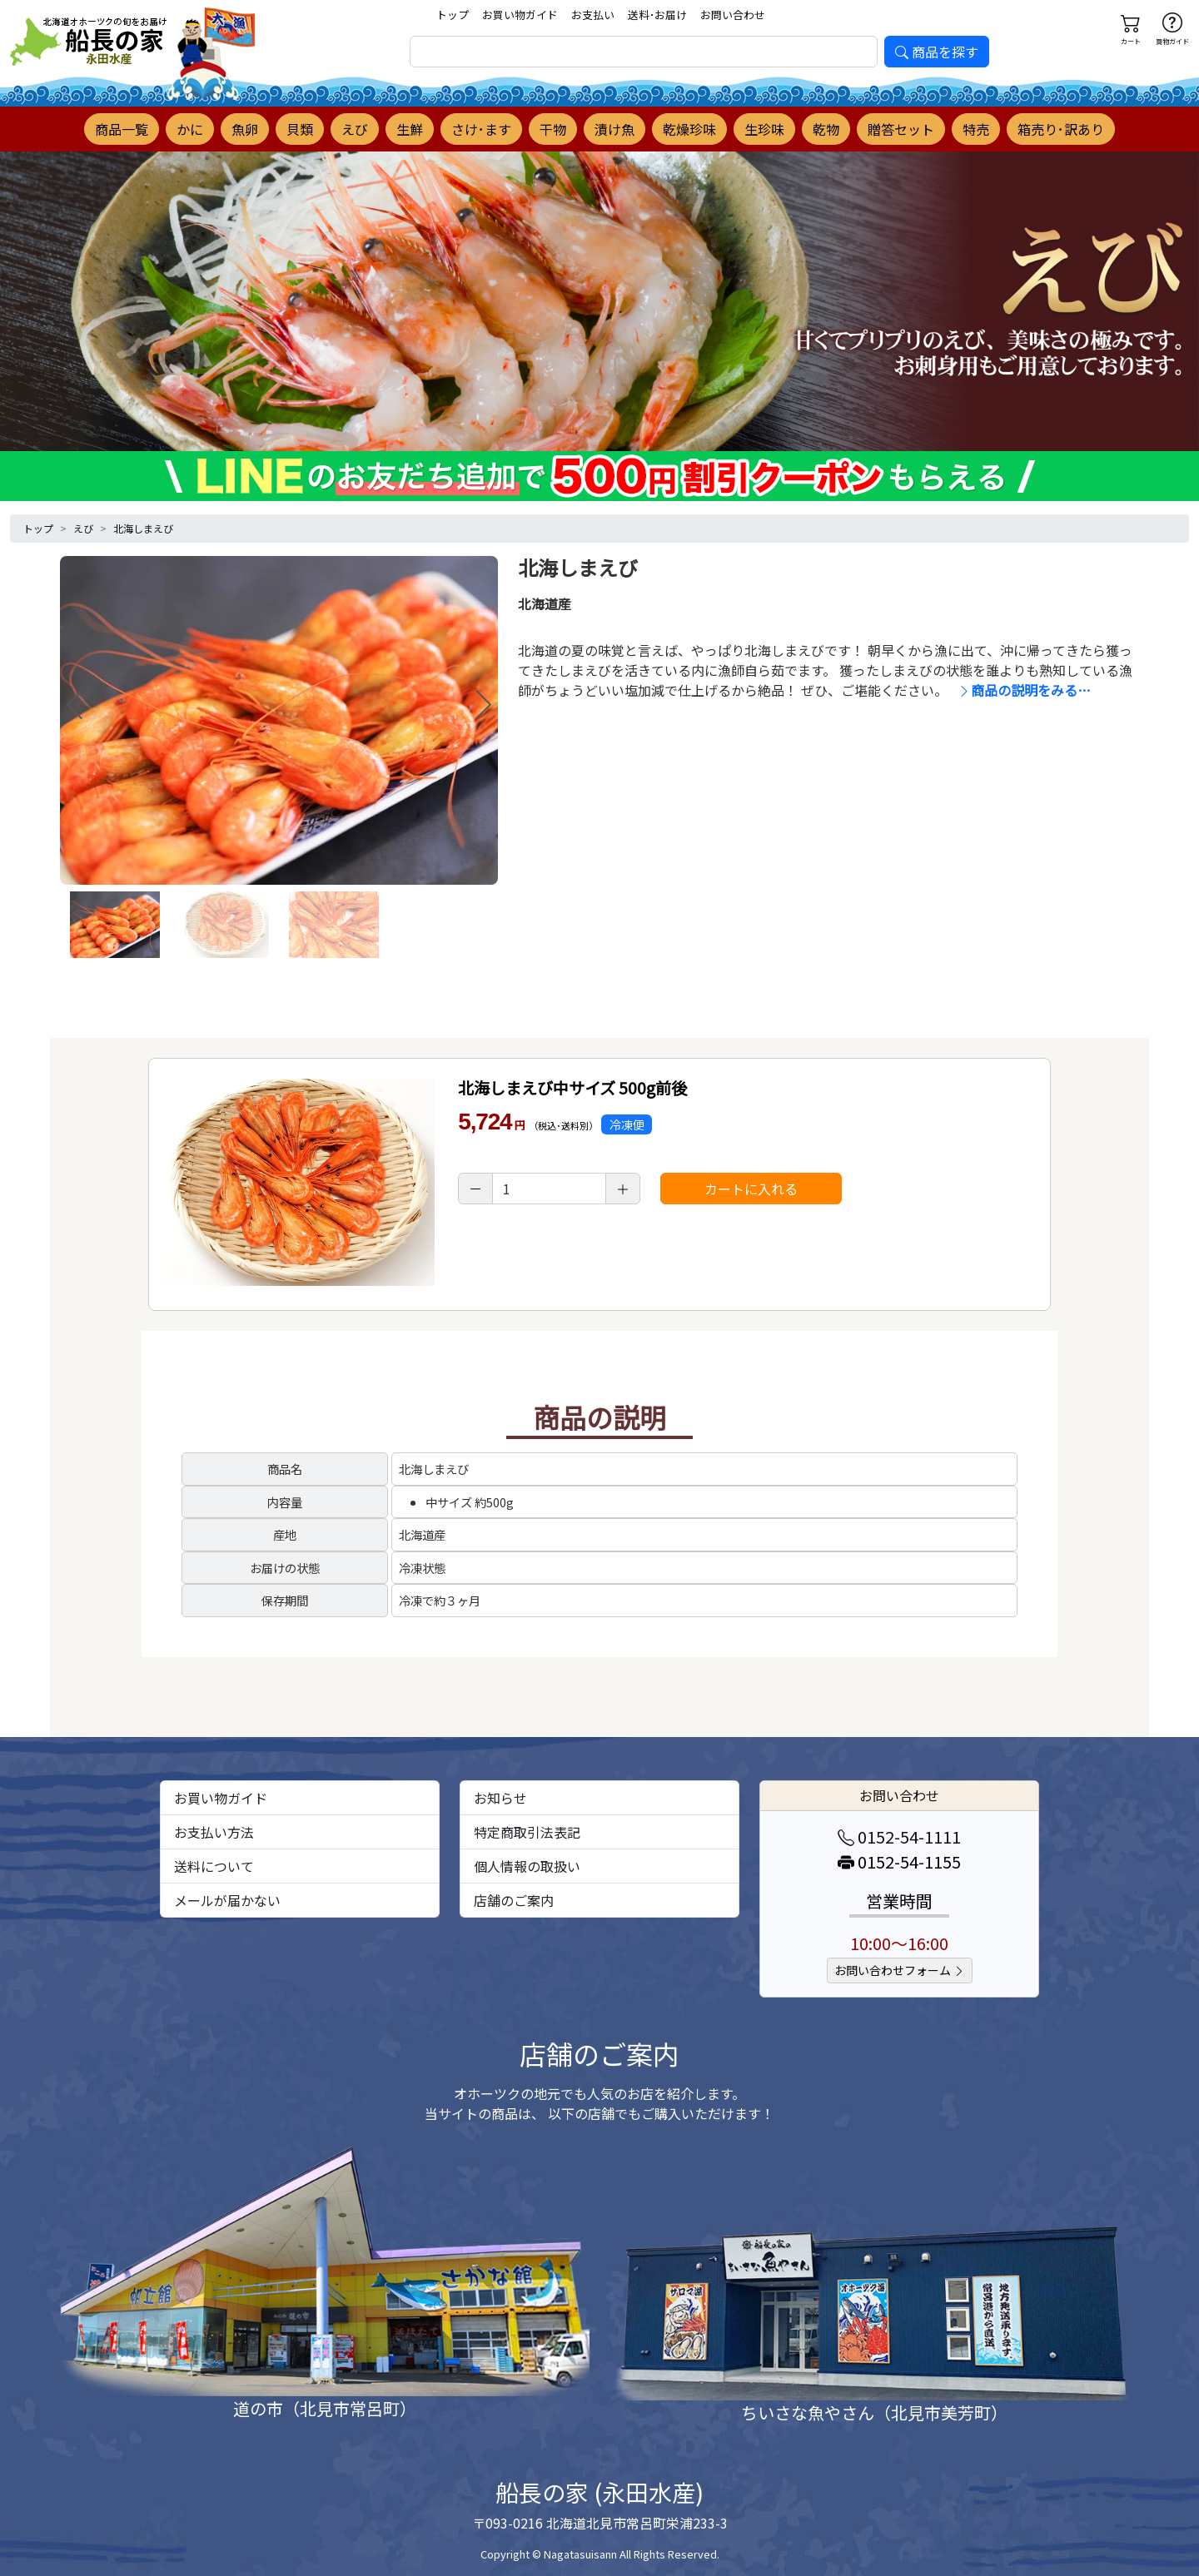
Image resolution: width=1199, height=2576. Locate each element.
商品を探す (936, 52)
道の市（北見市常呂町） (324, 2408)
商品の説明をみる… (1024, 690)
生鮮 (409, 129)
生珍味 (764, 129)
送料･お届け (657, 14)
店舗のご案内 (514, 1900)
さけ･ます (481, 129)
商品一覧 (121, 129)
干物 (553, 129)
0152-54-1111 (899, 1836)
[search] (644, 51)
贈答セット (901, 129)
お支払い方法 (214, 1832)
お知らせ (500, 1798)
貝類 (299, 129)
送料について (214, 1866)
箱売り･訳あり (1060, 129)
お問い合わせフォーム (899, 1970)
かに (190, 129)
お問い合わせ (732, 14)
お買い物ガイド (520, 14)
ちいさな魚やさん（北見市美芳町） (874, 2412)
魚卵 (244, 129)
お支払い (592, 14)
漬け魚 (614, 129)
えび (354, 129)
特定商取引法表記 (527, 1832)
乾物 (826, 129)
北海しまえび (143, 528)
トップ (452, 14)
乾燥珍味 (689, 129)
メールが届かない (227, 1900)
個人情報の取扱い (527, 1866)
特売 (976, 129)
